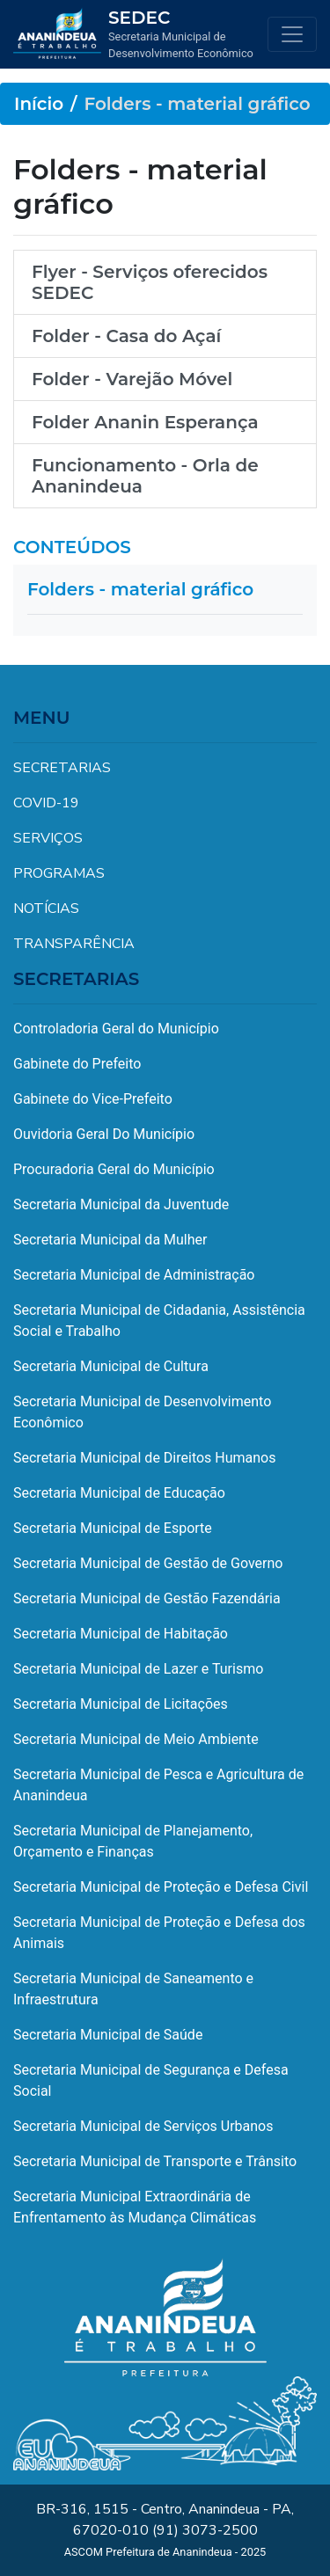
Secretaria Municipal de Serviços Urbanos (143, 2126)
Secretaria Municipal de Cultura (111, 1366)
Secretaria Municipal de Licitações (120, 1704)
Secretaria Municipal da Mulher (110, 1239)
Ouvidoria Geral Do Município (103, 1134)
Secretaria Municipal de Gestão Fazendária (147, 1598)
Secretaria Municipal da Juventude (121, 1204)
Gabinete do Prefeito (77, 1063)
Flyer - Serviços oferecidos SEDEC (150, 282)
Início (38, 103)
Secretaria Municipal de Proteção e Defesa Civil (160, 1887)
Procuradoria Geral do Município (114, 1169)
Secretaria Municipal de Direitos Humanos (144, 1457)
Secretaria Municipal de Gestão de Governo (147, 1563)
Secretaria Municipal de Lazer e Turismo (138, 1668)
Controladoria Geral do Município (116, 1028)
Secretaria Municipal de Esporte (112, 1528)
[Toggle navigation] (292, 34)
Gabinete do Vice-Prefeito (92, 1099)
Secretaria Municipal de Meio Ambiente (136, 1739)
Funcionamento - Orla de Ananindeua (145, 476)
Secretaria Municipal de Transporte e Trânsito (155, 2161)
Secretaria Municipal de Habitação (120, 1633)
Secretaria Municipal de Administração (133, 1274)
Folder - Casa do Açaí (126, 336)
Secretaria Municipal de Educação (119, 1493)
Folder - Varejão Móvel (132, 379)
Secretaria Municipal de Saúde (107, 2034)
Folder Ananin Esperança (145, 422)
